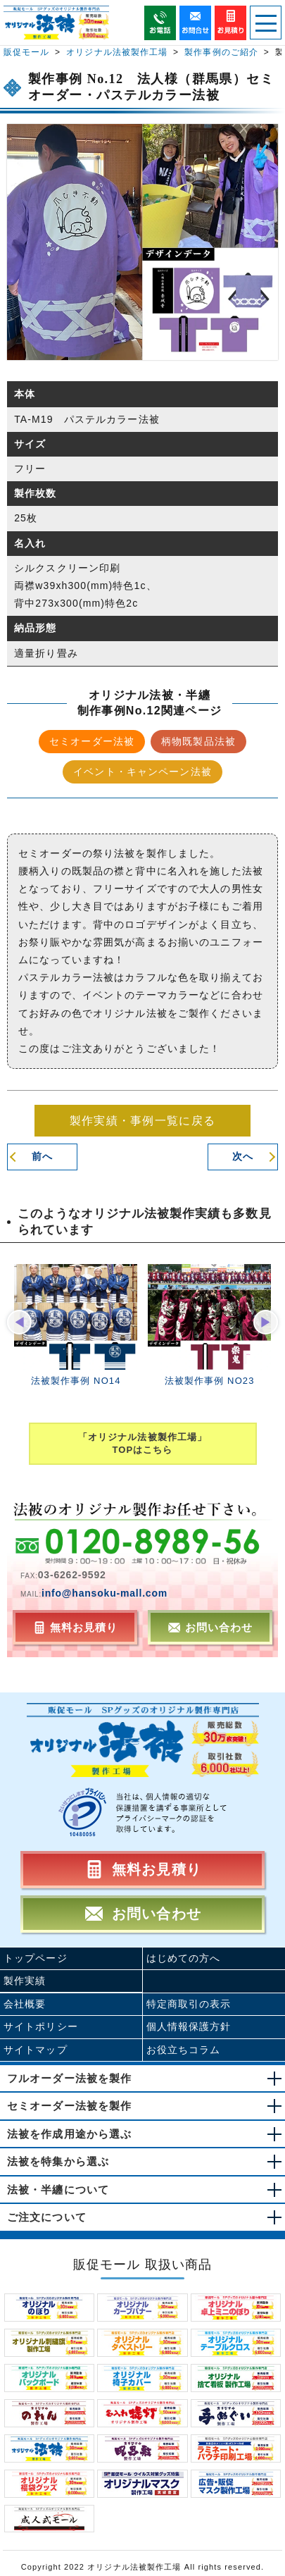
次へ (242, 1156)
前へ (42, 1156)
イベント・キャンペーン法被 (142, 771)
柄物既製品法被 (198, 741)
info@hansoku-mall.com (104, 1593)
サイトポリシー (41, 2026)
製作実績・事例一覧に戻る (142, 1121)
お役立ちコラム (183, 2049)
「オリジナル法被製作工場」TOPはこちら (142, 1443)
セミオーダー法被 (91, 741)
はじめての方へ (183, 1958)
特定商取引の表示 (189, 2004)
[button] (19, 1322)
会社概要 (25, 2004)
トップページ (36, 1958)
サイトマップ (36, 2049)
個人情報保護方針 (189, 2026)
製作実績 (25, 1980)
